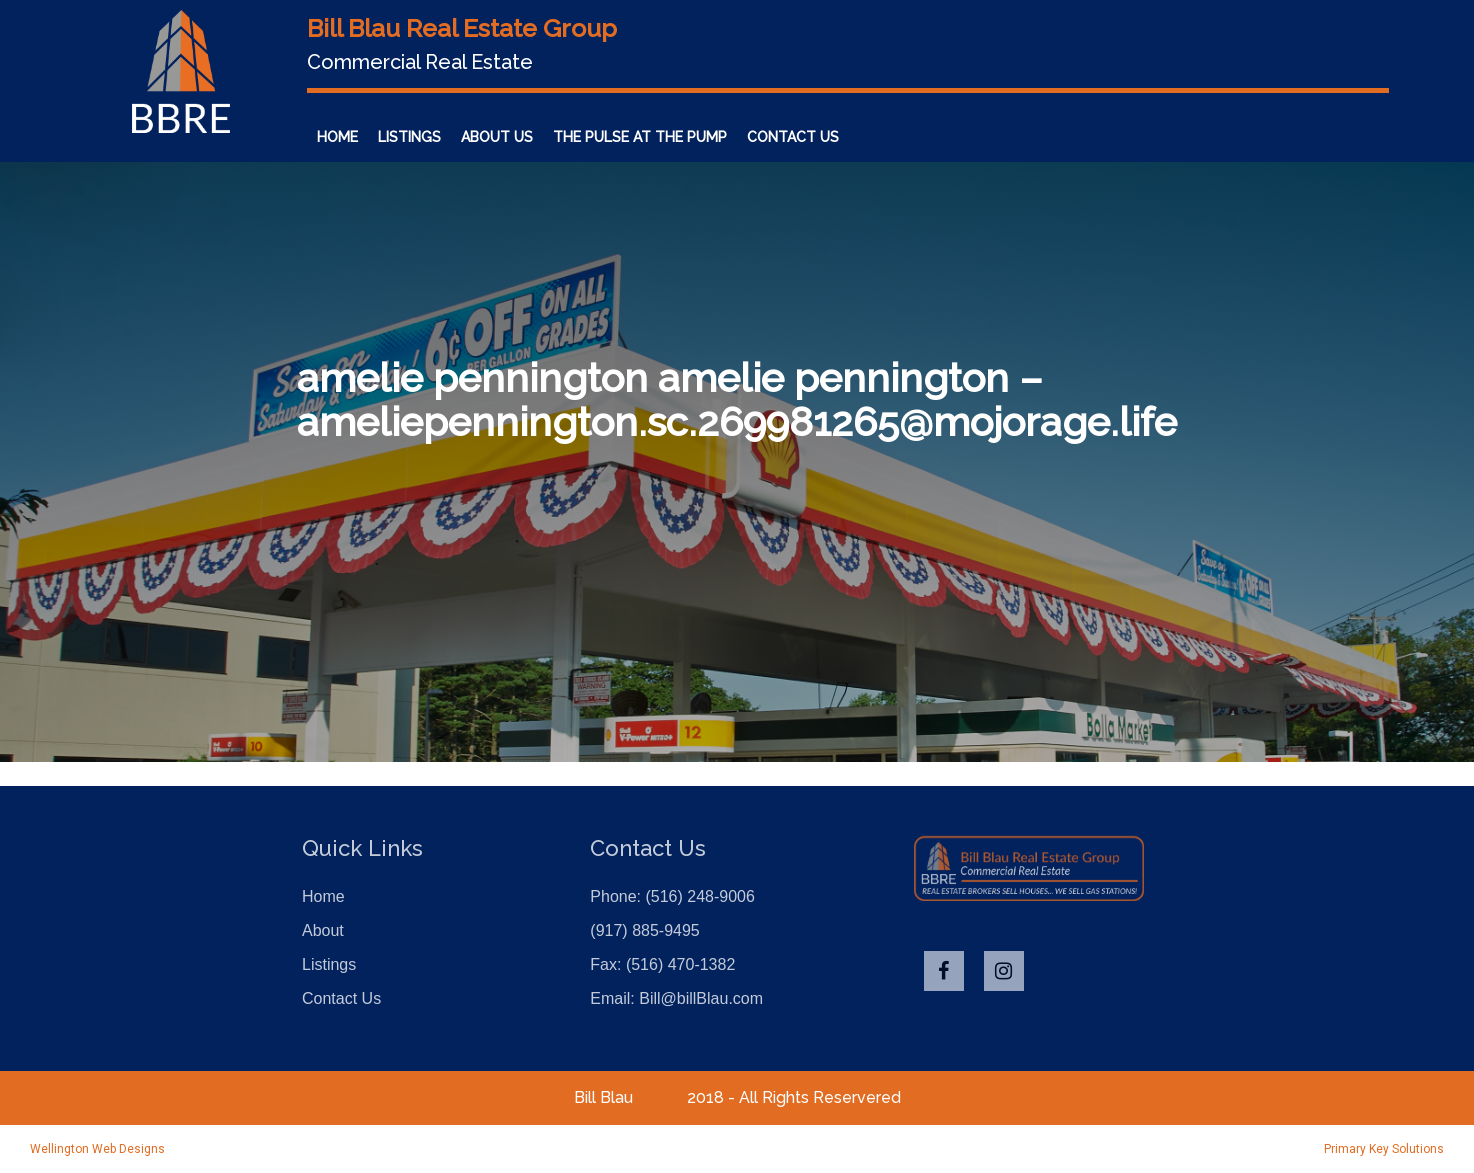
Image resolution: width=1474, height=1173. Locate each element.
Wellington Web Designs (97, 1149)
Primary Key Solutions (1384, 1149)
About (323, 930)
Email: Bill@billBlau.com (676, 998)
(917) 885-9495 (644, 930)
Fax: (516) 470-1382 (662, 964)
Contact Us (341, 998)
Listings (329, 964)
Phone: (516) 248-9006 (672, 896)
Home (323, 896)
